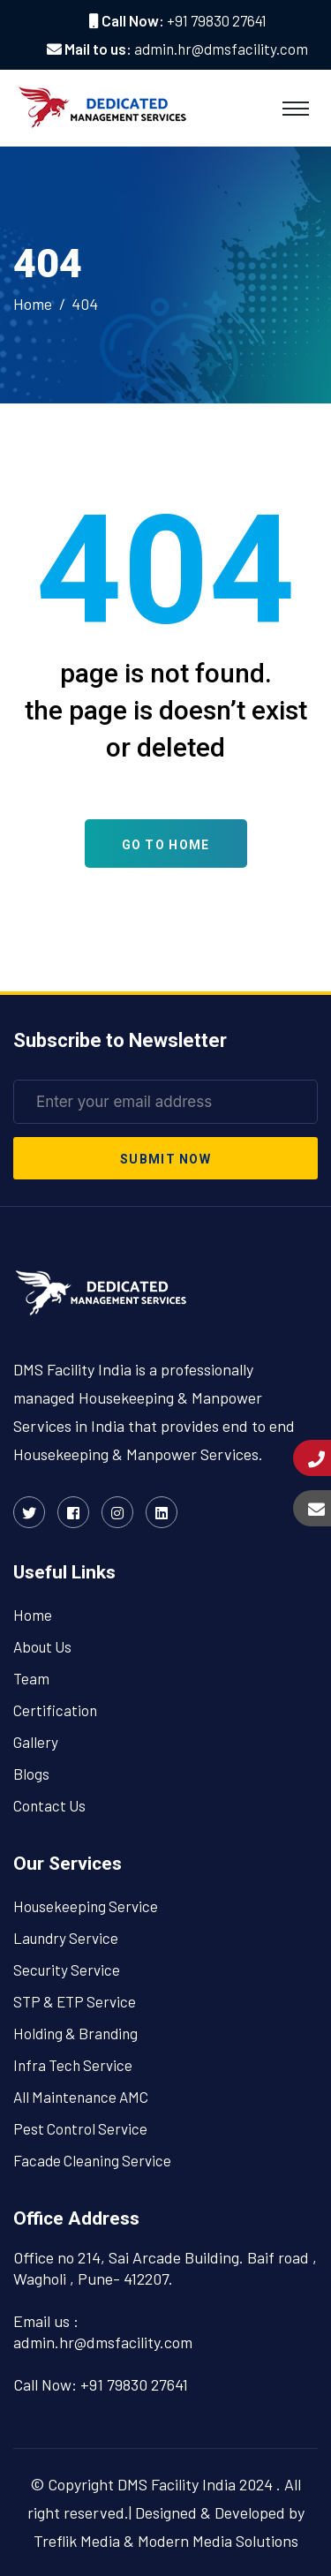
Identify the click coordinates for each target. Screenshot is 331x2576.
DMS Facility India (176, 2484)
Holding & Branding (75, 2033)
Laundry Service (65, 1938)
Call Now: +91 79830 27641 (100, 2384)
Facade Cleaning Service (92, 2160)
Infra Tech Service (72, 2065)
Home (32, 303)
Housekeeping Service (85, 1906)
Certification (55, 1710)
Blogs (31, 1773)
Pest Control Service (80, 2128)
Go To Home (166, 845)
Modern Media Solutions (218, 2540)
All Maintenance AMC (80, 2096)
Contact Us (49, 1805)
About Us (42, 1646)
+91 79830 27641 (217, 20)
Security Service (66, 1969)
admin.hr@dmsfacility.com (221, 48)
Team (31, 1678)
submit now (165, 1159)
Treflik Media (77, 2540)
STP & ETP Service (74, 2001)
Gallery (35, 1742)
